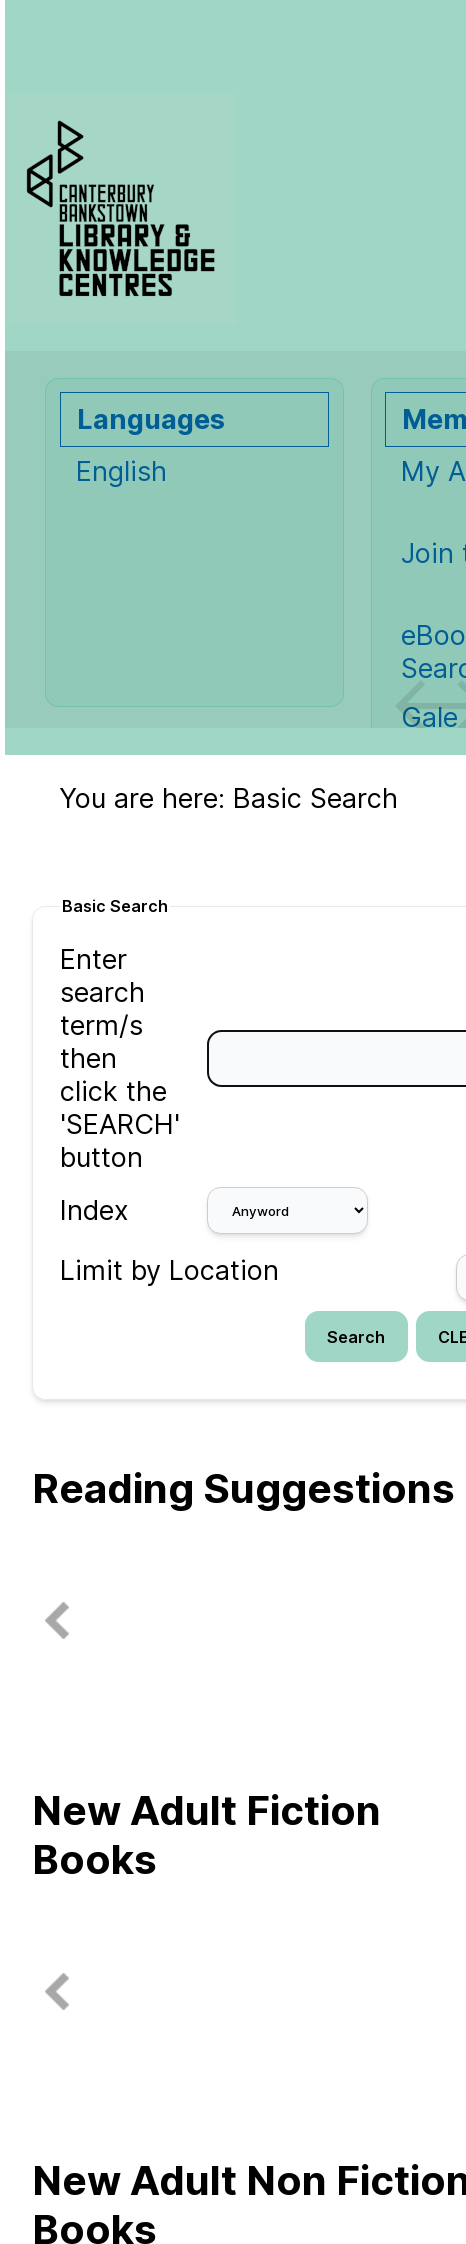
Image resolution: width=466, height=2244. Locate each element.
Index (94, 1210)
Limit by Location (169, 1270)
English (121, 471)
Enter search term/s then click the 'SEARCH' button (120, 1058)
